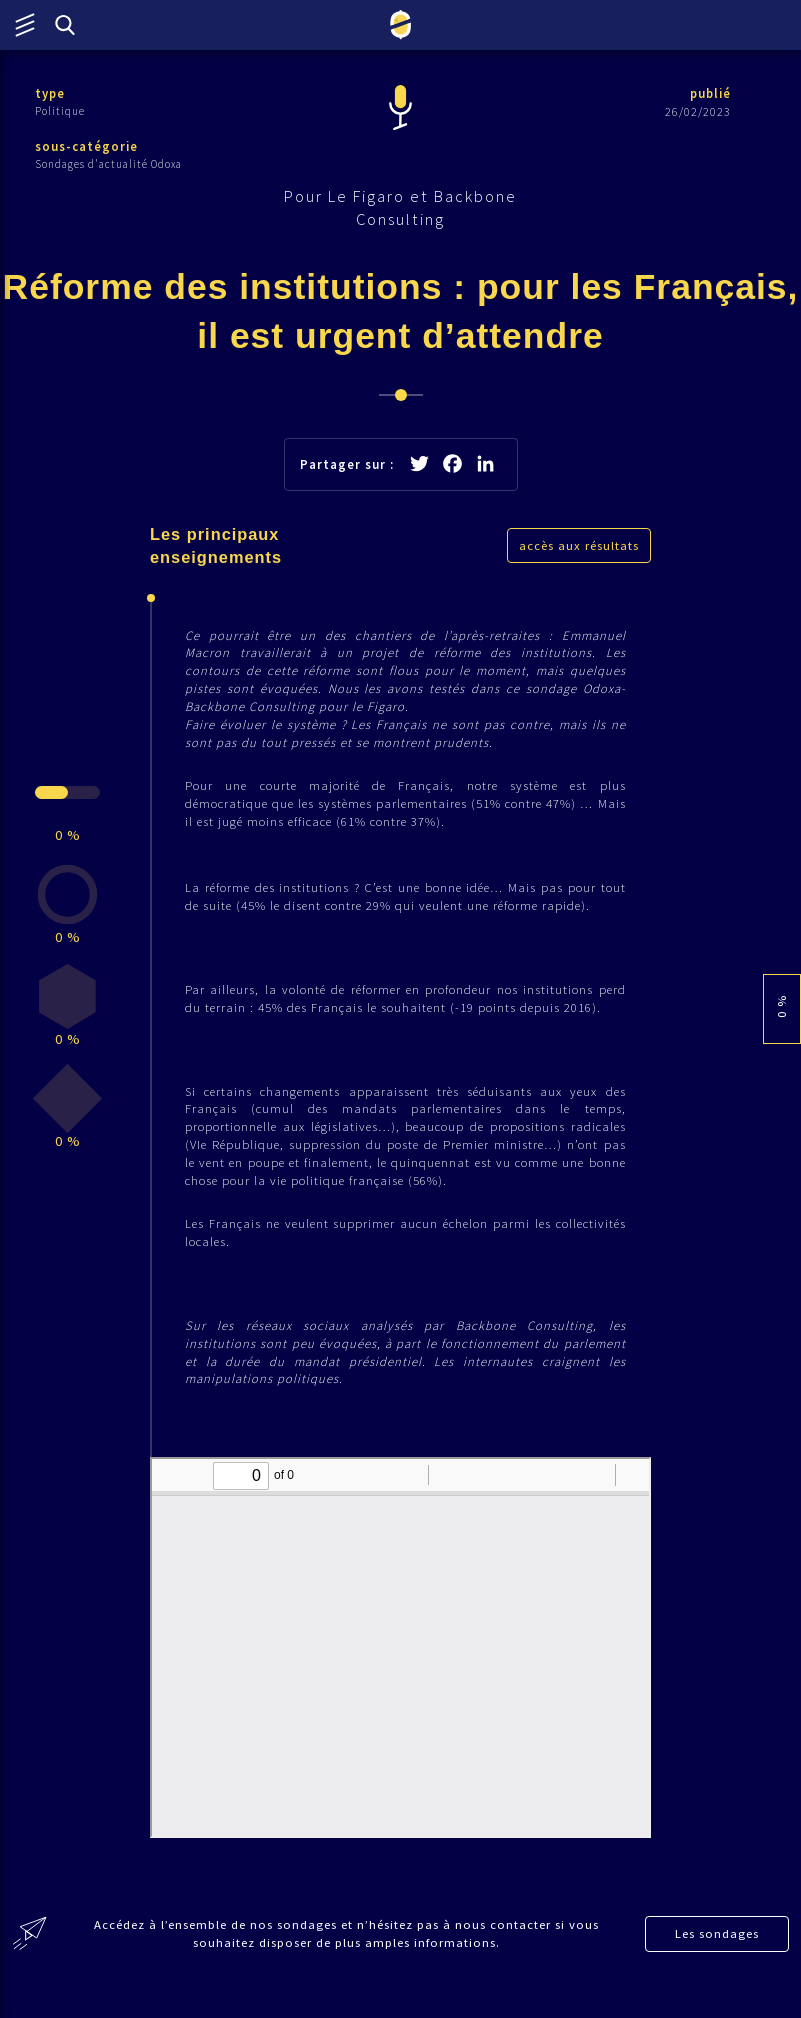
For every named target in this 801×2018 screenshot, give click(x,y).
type (50, 93)
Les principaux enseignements (217, 552)
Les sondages (718, 1959)
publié (709, 93)
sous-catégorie (87, 147)
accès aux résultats (579, 551)
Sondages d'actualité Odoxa (108, 165)
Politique (60, 111)
